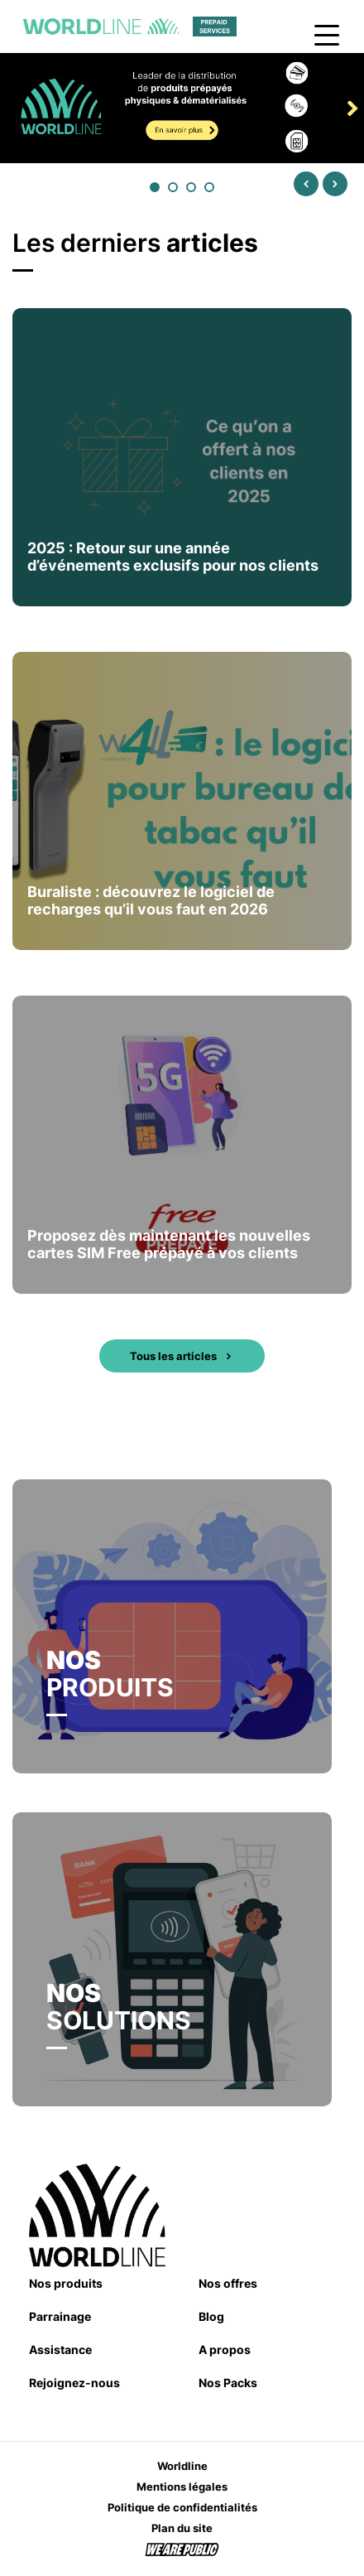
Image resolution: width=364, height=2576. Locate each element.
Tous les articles (182, 1356)
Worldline (182, 2465)
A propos (225, 2349)
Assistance (60, 2349)
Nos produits (66, 2283)
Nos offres (228, 2283)
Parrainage (60, 2316)
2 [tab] (174, 188)
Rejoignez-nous (74, 2383)
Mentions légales (182, 2486)
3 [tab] (192, 188)
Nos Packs (228, 2383)
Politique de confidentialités (182, 2507)
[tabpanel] (182, 108)
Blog (211, 2316)
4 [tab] (210, 188)
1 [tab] (155, 188)
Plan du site (182, 2528)
